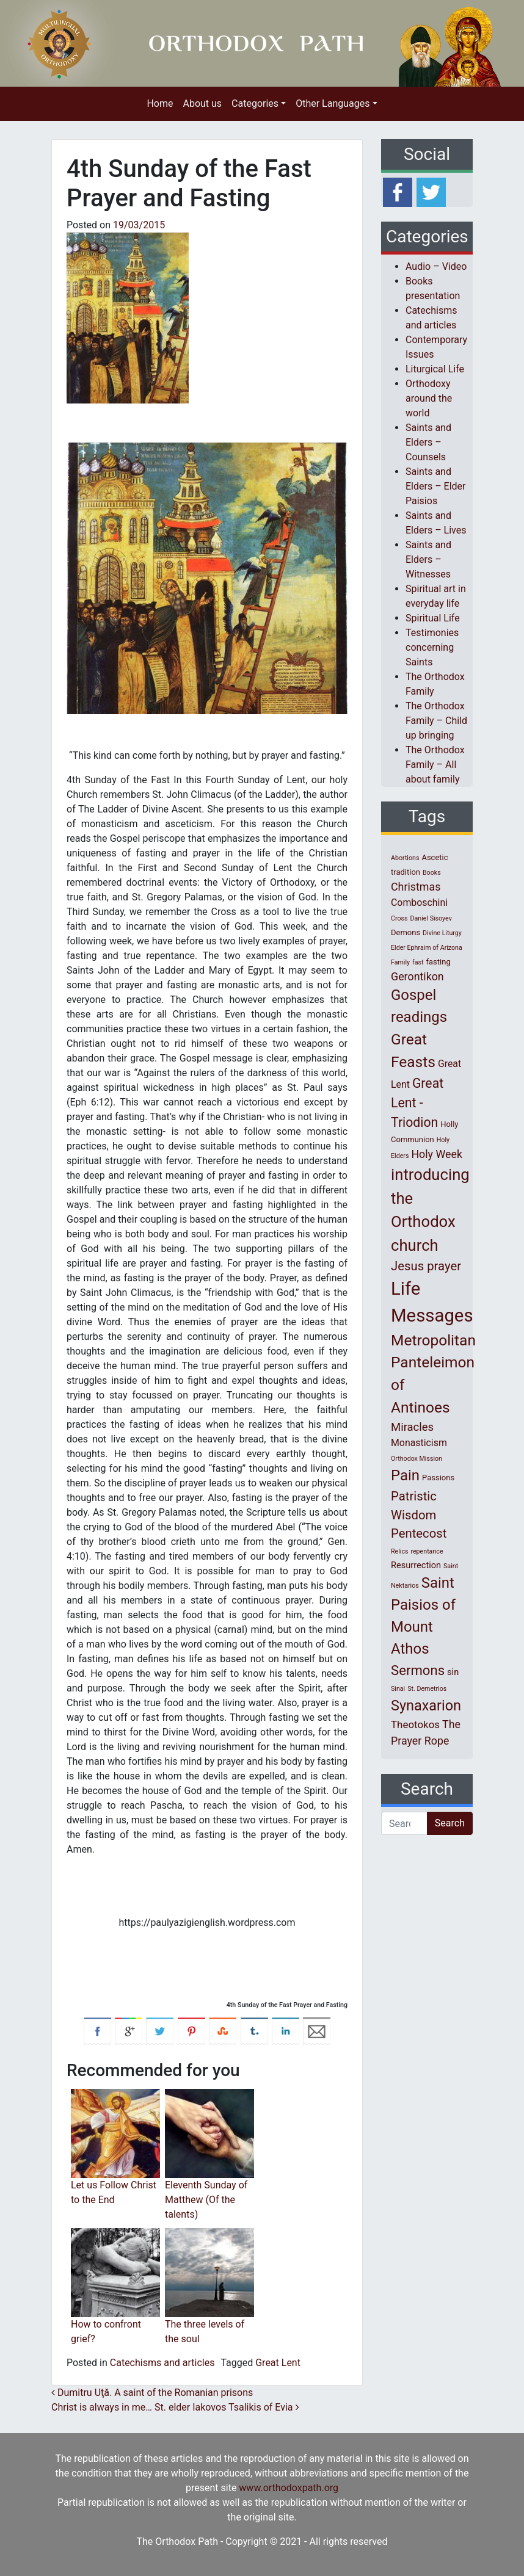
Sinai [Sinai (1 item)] (398, 1689)
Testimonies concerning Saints (432, 647)
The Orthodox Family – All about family (435, 764)
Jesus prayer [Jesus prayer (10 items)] (426, 1266)
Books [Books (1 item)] (432, 873)
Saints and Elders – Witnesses (428, 559)
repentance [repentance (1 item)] (426, 1551)
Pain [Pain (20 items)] (405, 1475)
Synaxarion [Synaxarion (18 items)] (426, 1705)
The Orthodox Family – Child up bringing (436, 720)
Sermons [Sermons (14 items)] (418, 1670)
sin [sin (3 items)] (453, 1671)
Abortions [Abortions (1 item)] (405, 858)
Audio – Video (436, 266)
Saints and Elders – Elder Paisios (436, 486)
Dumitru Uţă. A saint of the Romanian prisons (152, 2392)
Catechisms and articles (162, 2362)
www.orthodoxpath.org (288, 2488)
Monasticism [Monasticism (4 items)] (419, 1443)
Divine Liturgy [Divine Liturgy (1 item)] (442, 933)
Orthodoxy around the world (429, 398)
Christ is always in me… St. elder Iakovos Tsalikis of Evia (175, 2407)
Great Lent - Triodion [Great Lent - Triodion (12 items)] (417, 1103)
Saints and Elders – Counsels (428, 442)
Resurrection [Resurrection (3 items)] (416, 1565)
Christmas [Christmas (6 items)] (415, 886)
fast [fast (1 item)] (418, 962)
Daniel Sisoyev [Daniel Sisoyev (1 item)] (431, 918)
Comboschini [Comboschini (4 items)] (419, 902)
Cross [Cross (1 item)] (399, 918)
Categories (254, 103)
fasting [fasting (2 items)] (438, 961)
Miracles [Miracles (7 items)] (412, 1427)
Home (160, 103)
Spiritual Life (433, 618)
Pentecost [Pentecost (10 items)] (418, 1533)
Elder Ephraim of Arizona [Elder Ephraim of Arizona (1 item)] (426, 948)
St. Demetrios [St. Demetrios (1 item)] (426, 1689)
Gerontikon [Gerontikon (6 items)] (417, 976)
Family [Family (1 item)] (400, 962)
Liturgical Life (435, 369)
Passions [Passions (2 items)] (438, 1477)
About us (202, 103)
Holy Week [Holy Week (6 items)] (436, 1154)
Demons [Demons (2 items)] (405, 932)
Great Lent (277, 2362)
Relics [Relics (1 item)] (399, 1551)
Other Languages (332, 103)
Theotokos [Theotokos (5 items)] (415, 1724)
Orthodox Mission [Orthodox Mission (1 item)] (416, 1459)
